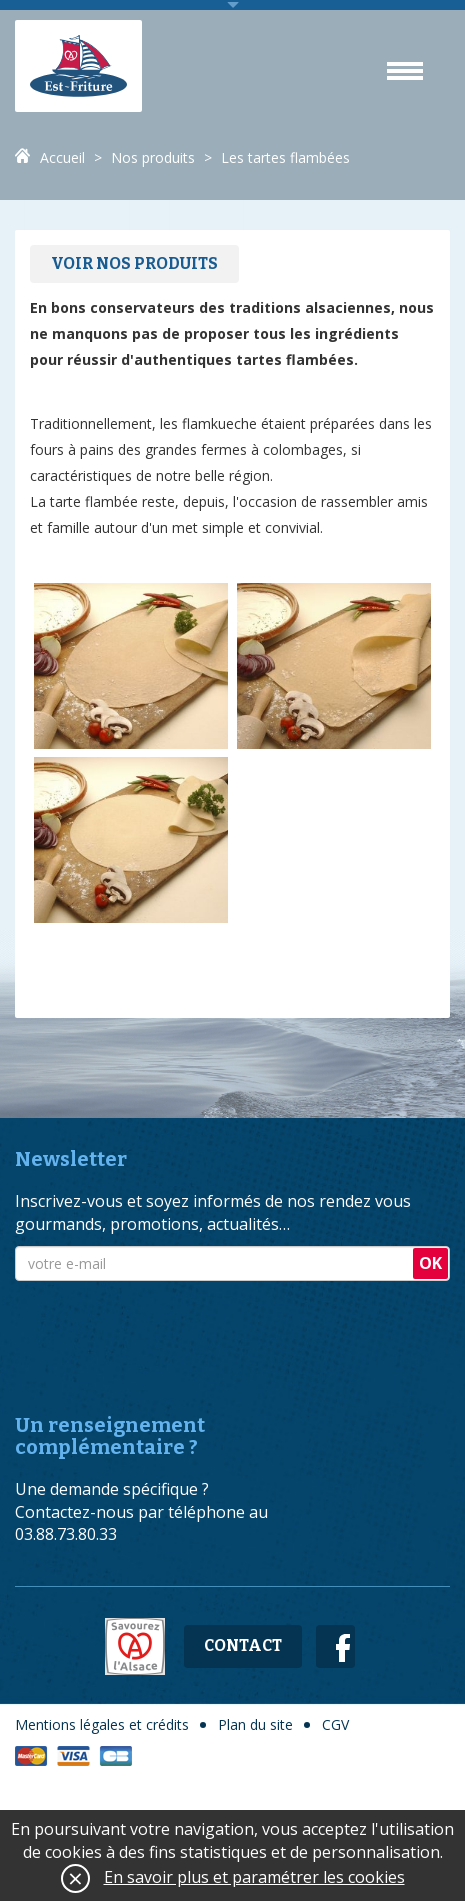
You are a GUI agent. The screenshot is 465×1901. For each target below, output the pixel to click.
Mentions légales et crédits (102, 1724)
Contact (243, 1645)
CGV (335, 1724)
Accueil (62, 157)
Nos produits (153, 157)
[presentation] (167, 1330)
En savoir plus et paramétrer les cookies (254, 1877)
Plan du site (255, 1724)
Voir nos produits (134, 263)
